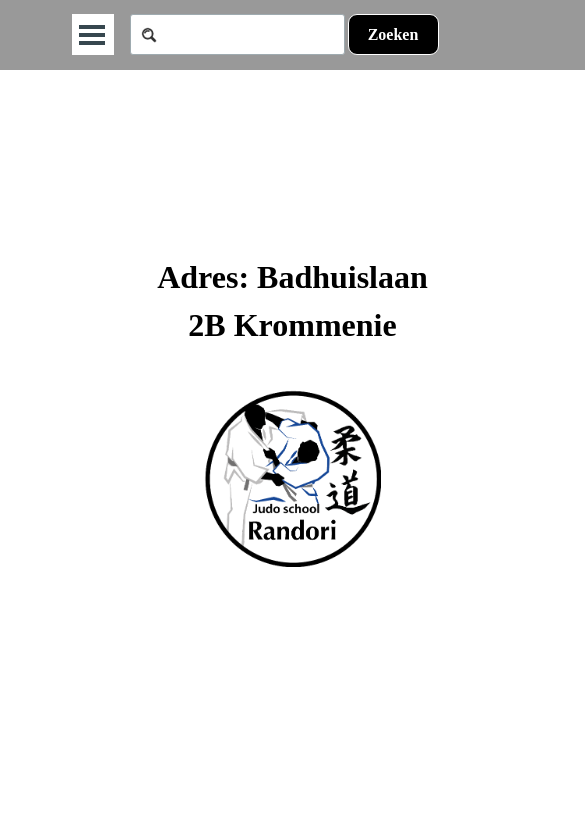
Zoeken (393, 34)
